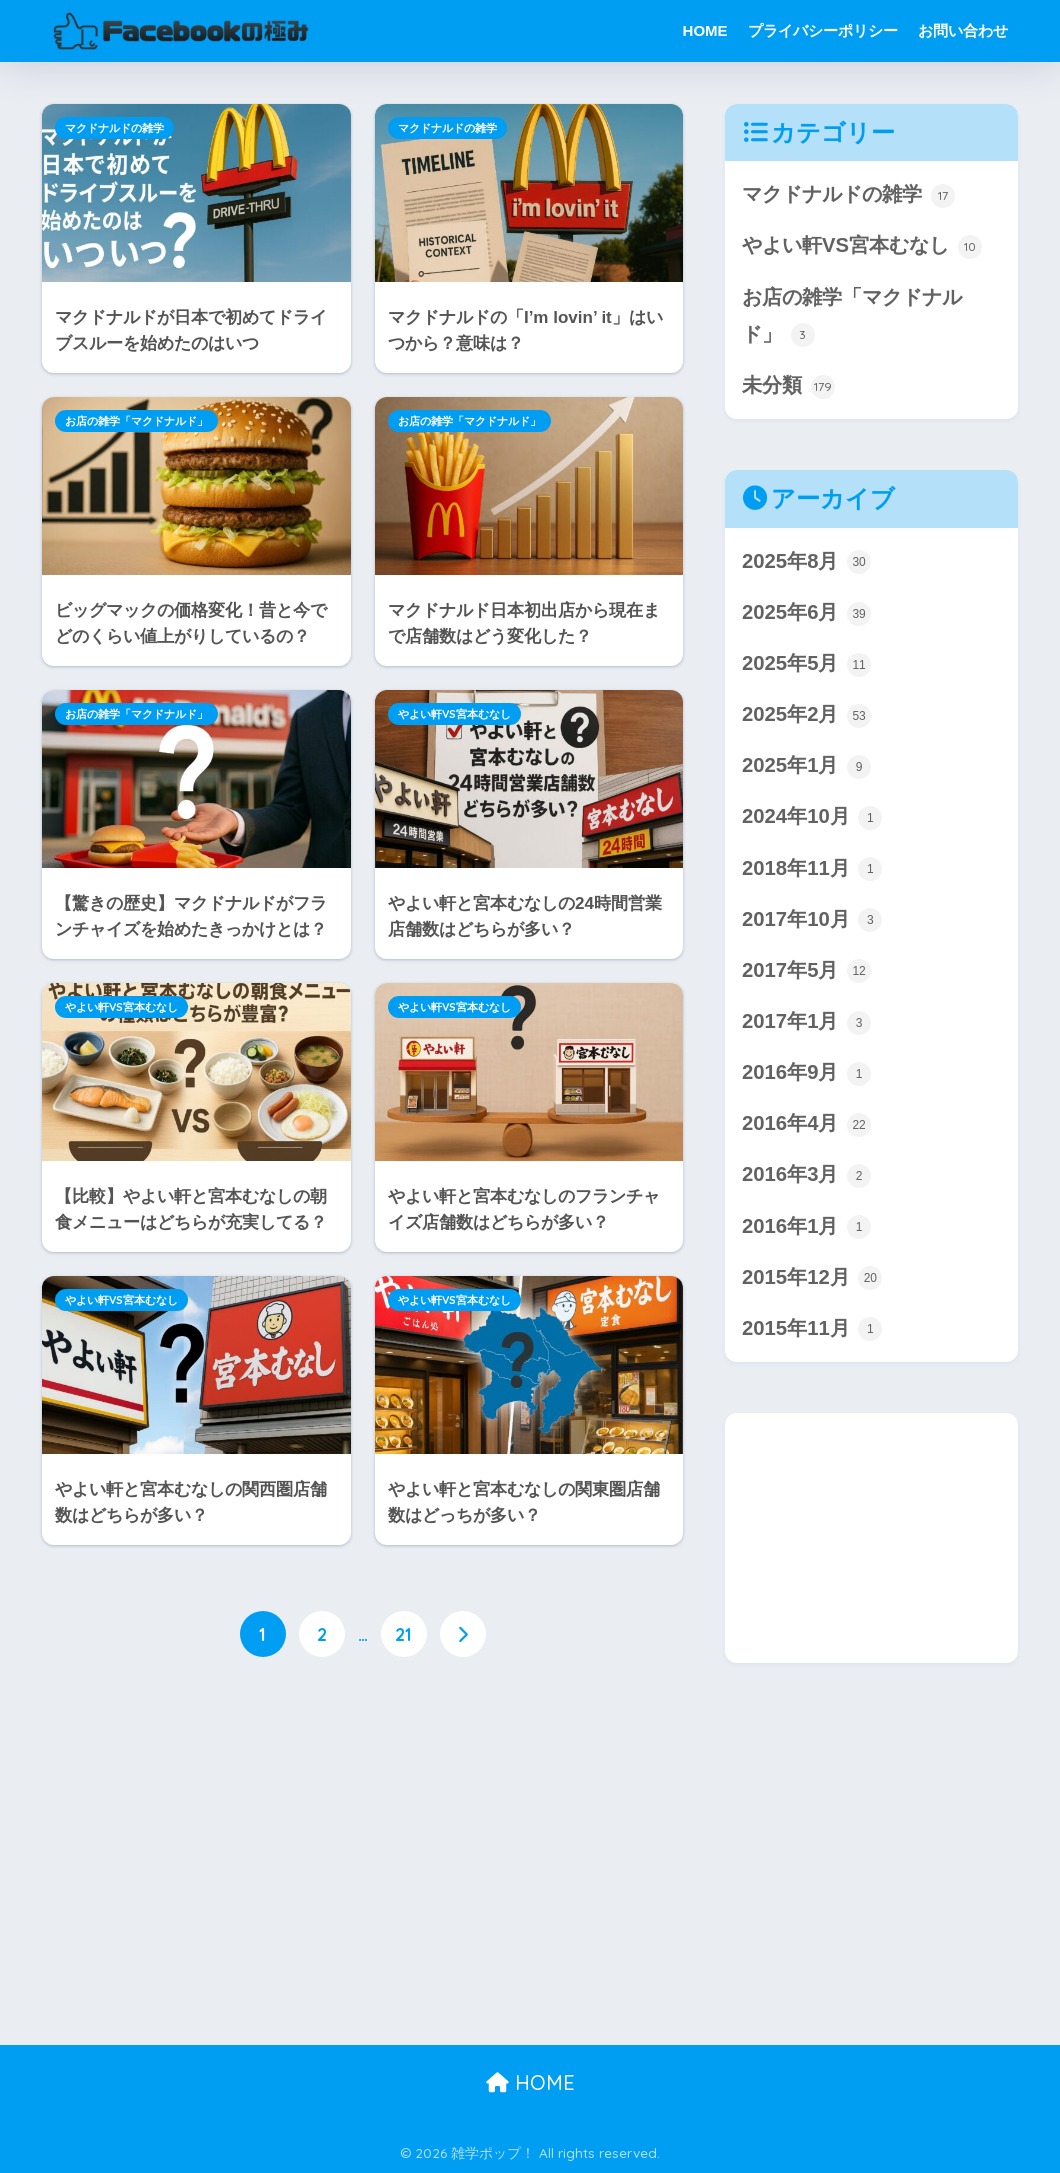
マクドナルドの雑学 (114, 128)
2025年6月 (806, 614)
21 (403, 1634)
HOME (705, 30)
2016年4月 (806, 1127)
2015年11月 (812, 1332)
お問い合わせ (963, 30)
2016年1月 (806, 1230)
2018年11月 (812, 870)
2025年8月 (806, 563)
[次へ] (463, 1634)
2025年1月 (806, 768)
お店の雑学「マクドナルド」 (136, 421)
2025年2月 (806, 717)
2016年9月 (806, 1076)
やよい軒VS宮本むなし (454, 714)
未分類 (788, 387)
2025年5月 (806, 665)
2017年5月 (806, 973)
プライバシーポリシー (823, 30)
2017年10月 (812, 922)
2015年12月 (812, 1281)
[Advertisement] (362, 1842)
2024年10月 (812, 819)
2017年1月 (806, 1024)
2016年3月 (806, 1178)
